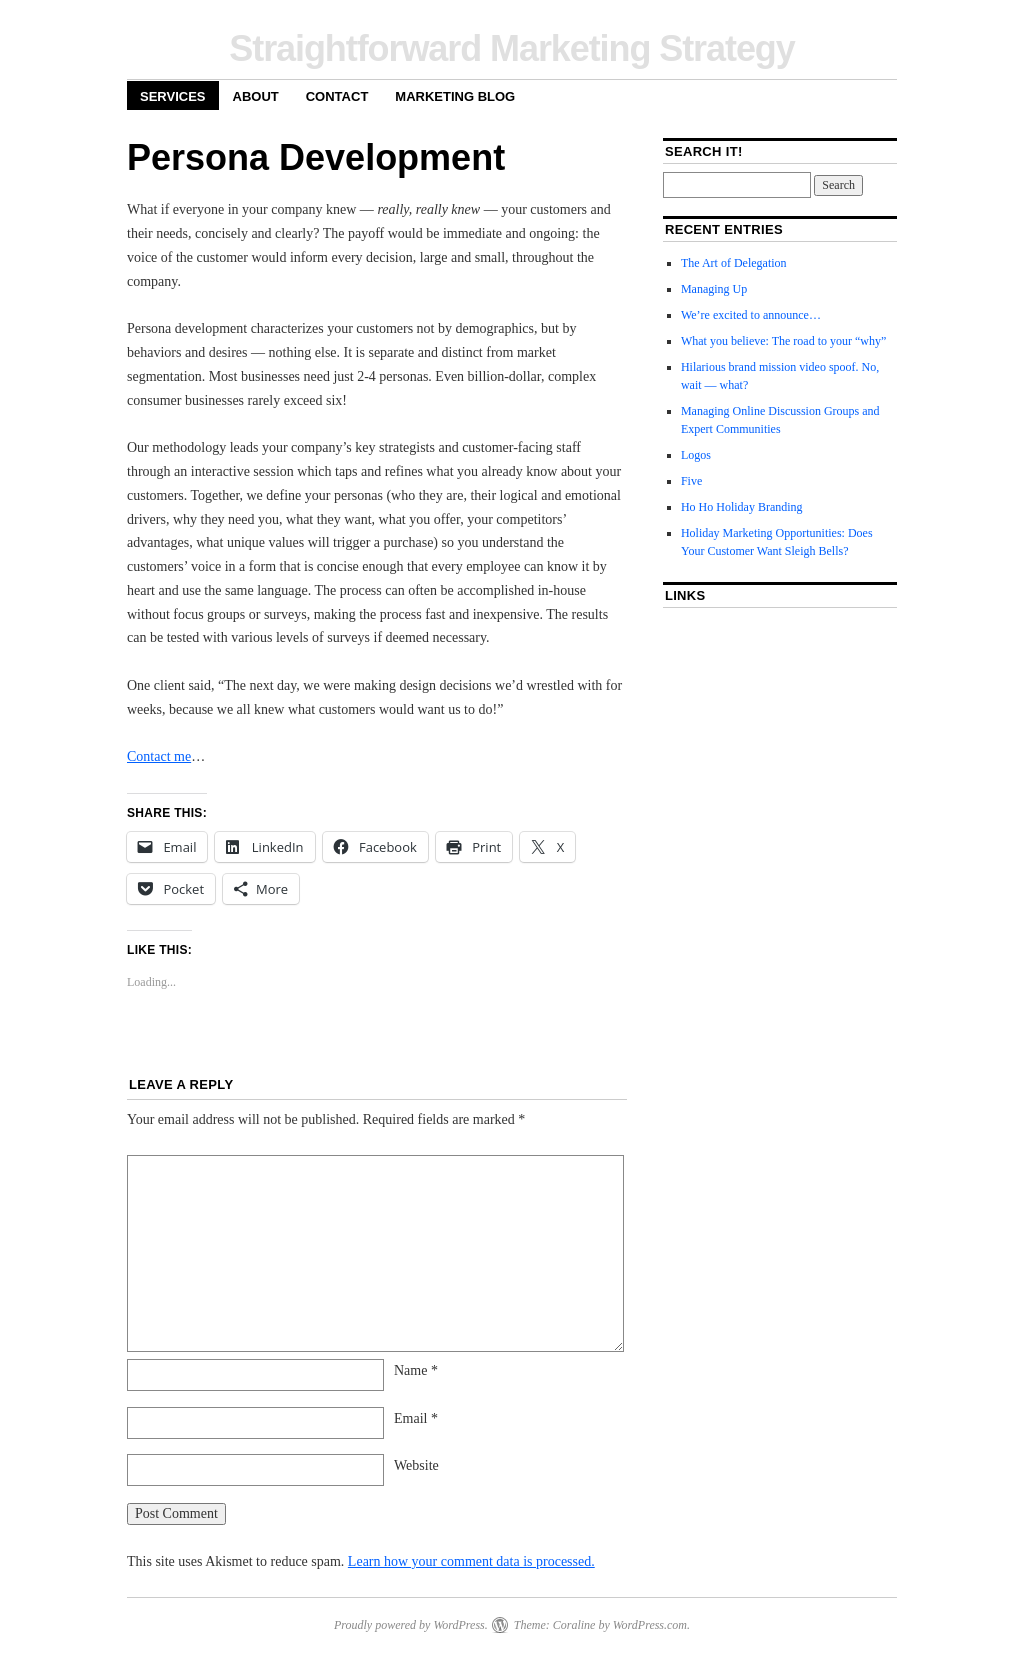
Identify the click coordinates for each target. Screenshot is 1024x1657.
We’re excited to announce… (751, 315)
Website (416, 1465)
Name (416, 1370)
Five (691, 481)
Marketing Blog (455, 96)
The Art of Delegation (734, 263)
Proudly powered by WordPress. (411, 1625)
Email (416, 1418)
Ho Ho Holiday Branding (742, 507)
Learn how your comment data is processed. (471, 1561)
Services (173, 96)
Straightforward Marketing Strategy (511, 48)
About (256, 96)
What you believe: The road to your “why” (783, 341)
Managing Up (714, 289)
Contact (337, 96)
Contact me (159, 756)
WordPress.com (650, 1625)
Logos (696, 455)
